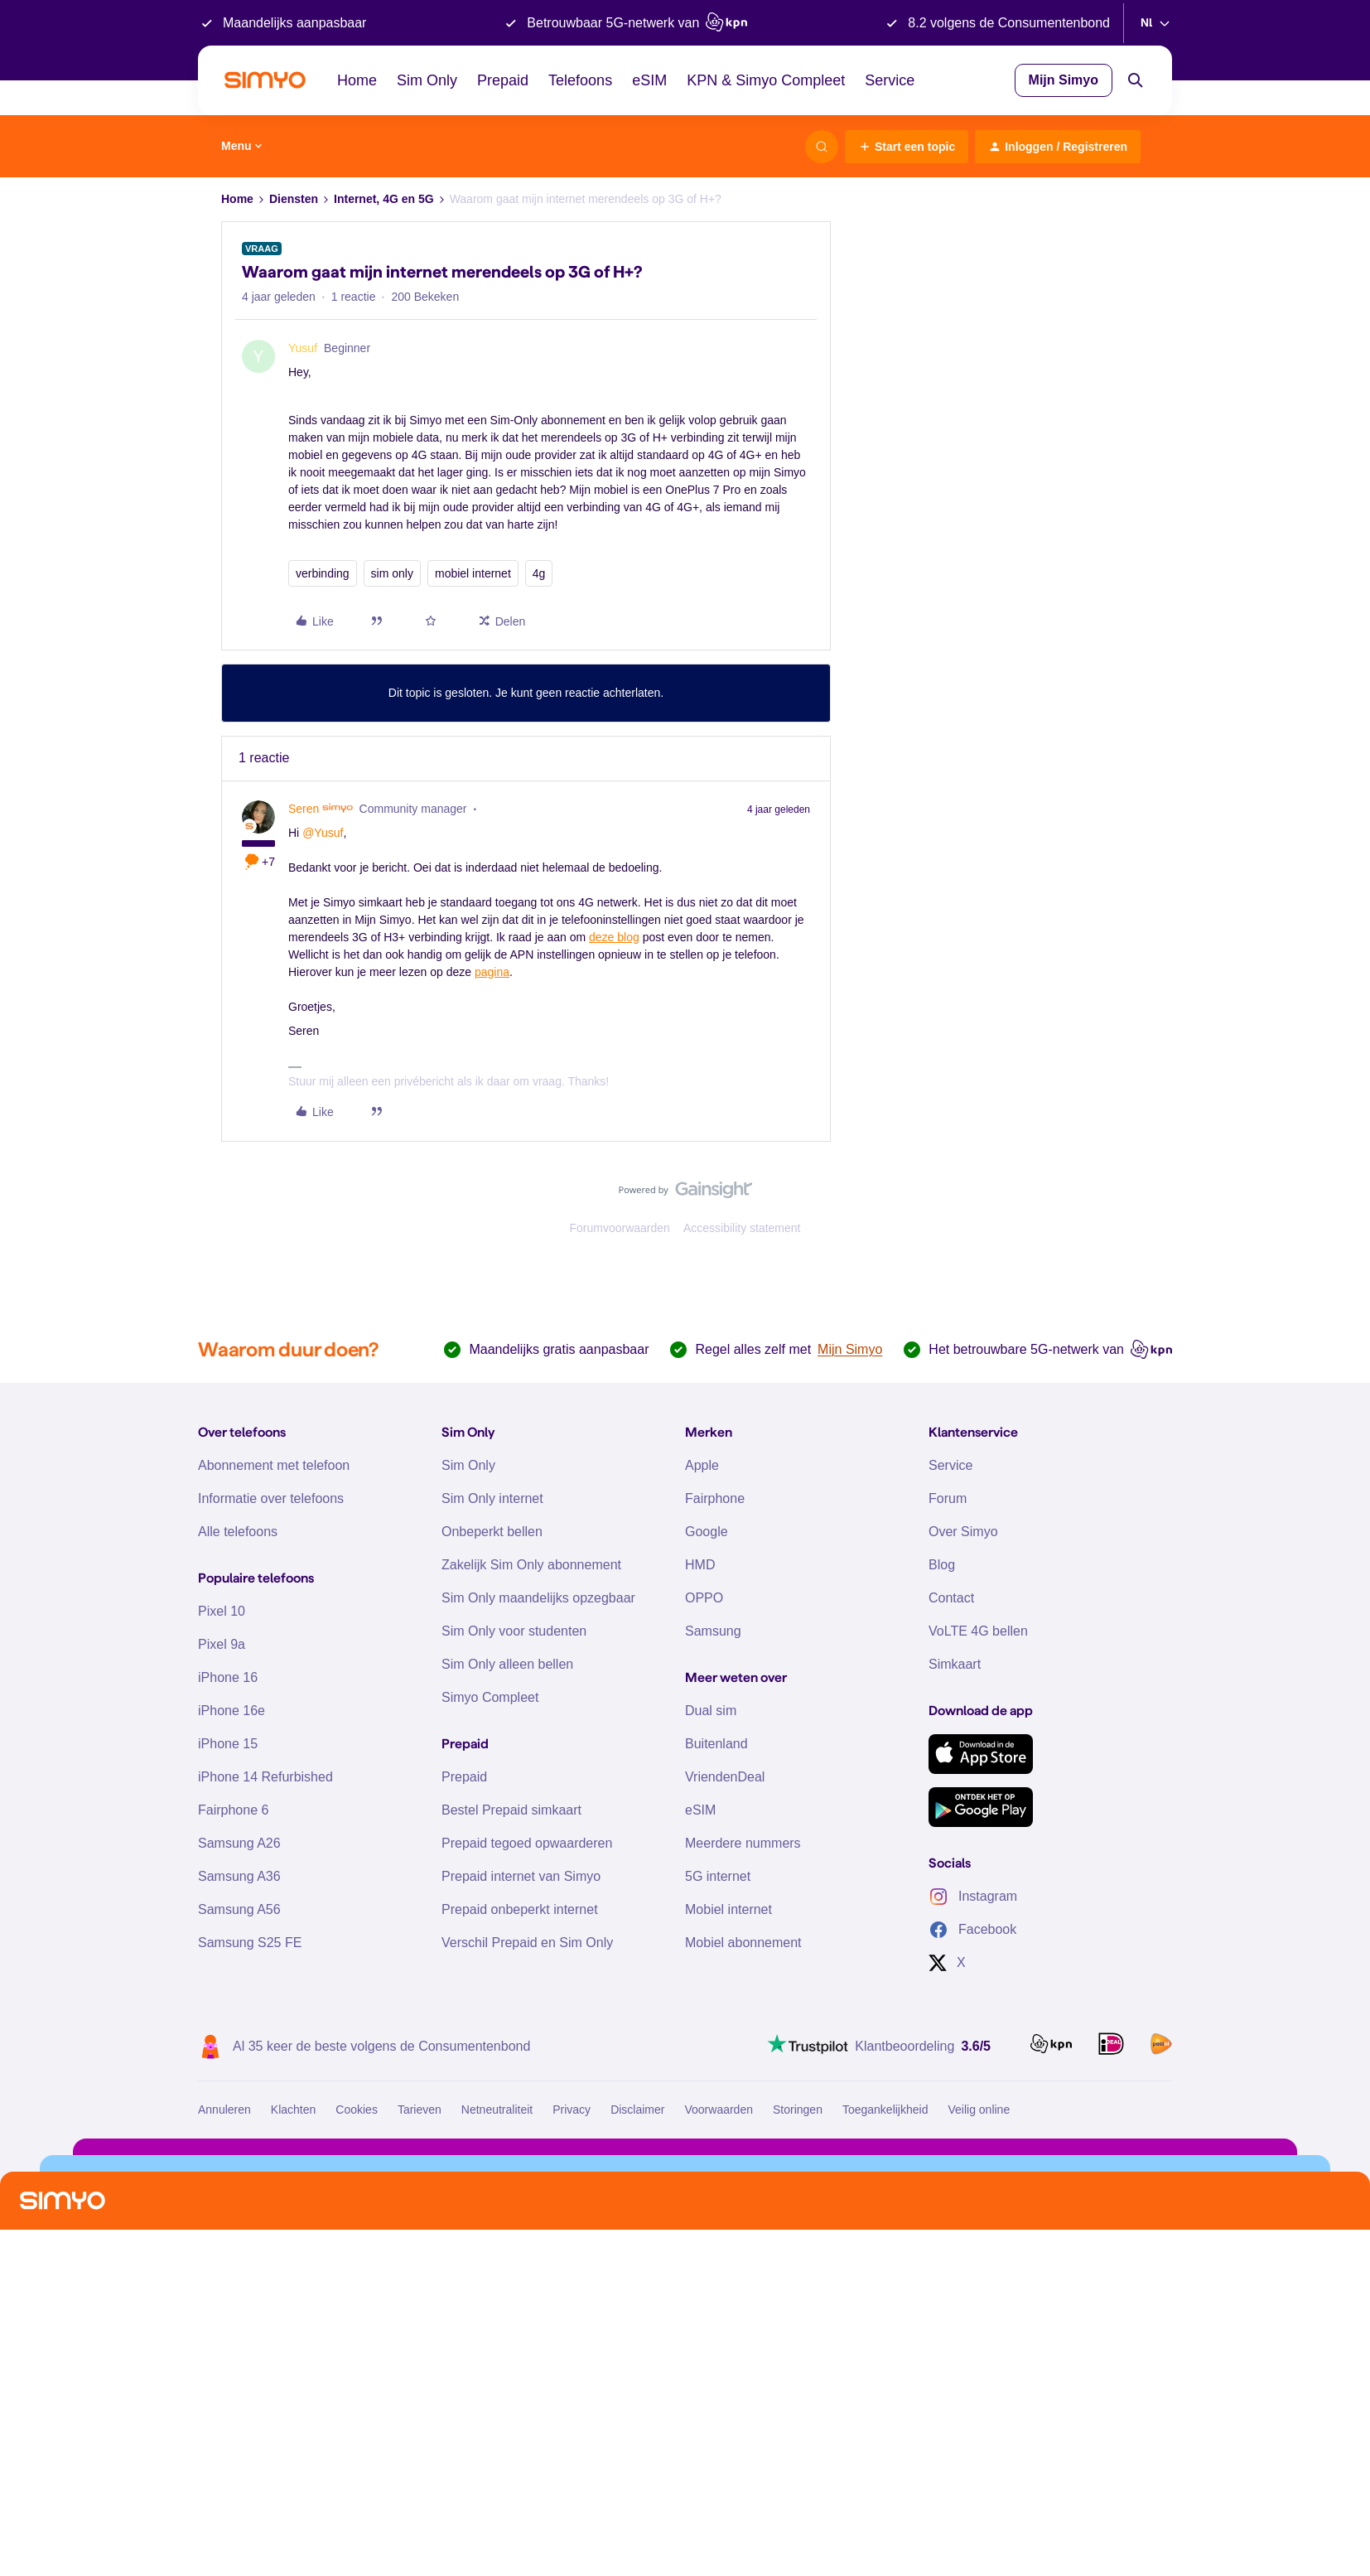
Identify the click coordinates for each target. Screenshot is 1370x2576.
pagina (492, 972)
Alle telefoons (237, 1532)
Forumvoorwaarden (620, 1228)
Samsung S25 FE (249, 1943)
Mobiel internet (728, 1909)
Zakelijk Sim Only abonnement (531, 1565)
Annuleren (224, 2109)
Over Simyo (963, 1532)
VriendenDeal (725, 1777)
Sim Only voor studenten (513, 1631)
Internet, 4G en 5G (384, 198)
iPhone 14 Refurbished (265, 1777)
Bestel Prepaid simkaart (511, 1810)
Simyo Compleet (489, 1697)
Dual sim (710, 1711)
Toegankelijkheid (885, 2109)
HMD (700, 1565)
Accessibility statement (742, 1228)
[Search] (1136, 80)
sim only (392, 573)
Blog (942, 1565)
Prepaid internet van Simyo (521, 1876)
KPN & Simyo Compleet (766, 80)
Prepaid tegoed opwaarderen (526, 1843)
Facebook (972, 1930)
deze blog (614, 937)
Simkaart (955, 1664)
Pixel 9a (221, 1644)
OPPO (704, 1598)
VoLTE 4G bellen (978, 1631)
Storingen (797, 2109)
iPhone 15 (228, 1744)
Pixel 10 (221, 1611)
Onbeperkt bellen (492, 1532)
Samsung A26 (239, 1843)
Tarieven (419, 2109)
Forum (948, 1498)
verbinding (323, 573)
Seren (303, 808)
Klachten (293, 2109)
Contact (951, 1598)
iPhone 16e (231, 1711)
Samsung (713, 1631)
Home (357, 80)
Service (889, 80)
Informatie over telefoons (271, 1498)
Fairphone (715, 1498)
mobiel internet (473, 573)
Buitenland (716, 1744)
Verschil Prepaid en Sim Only (527, 1943)
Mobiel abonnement (743, 1943)
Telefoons (580, 80)
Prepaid (502, 80)
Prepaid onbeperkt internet (519, 1909)
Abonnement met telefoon (274, 1465)
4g (539, 573)
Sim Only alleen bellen (507, 1664)
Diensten (293, 198)
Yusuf (302, 348)
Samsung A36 (239, 1876)
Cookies (356, 2109)
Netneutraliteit (497, 2109)
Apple (702, 1465)
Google (706, 1532)
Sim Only (427, 80)
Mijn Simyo (1063, 80)
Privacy (571, 2109)
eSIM (649, 80)
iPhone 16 (228, 1677)
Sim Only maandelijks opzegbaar (538, 1598)
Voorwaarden (718, 2109)
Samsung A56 (239, 1909)
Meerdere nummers (743, 1843)
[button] (906, 146)
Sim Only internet (492, 1498)
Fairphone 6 (233, 1810)
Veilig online (979, 2109)
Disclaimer (637, 2109)
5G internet (717, 1876)
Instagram (973, 1897)
